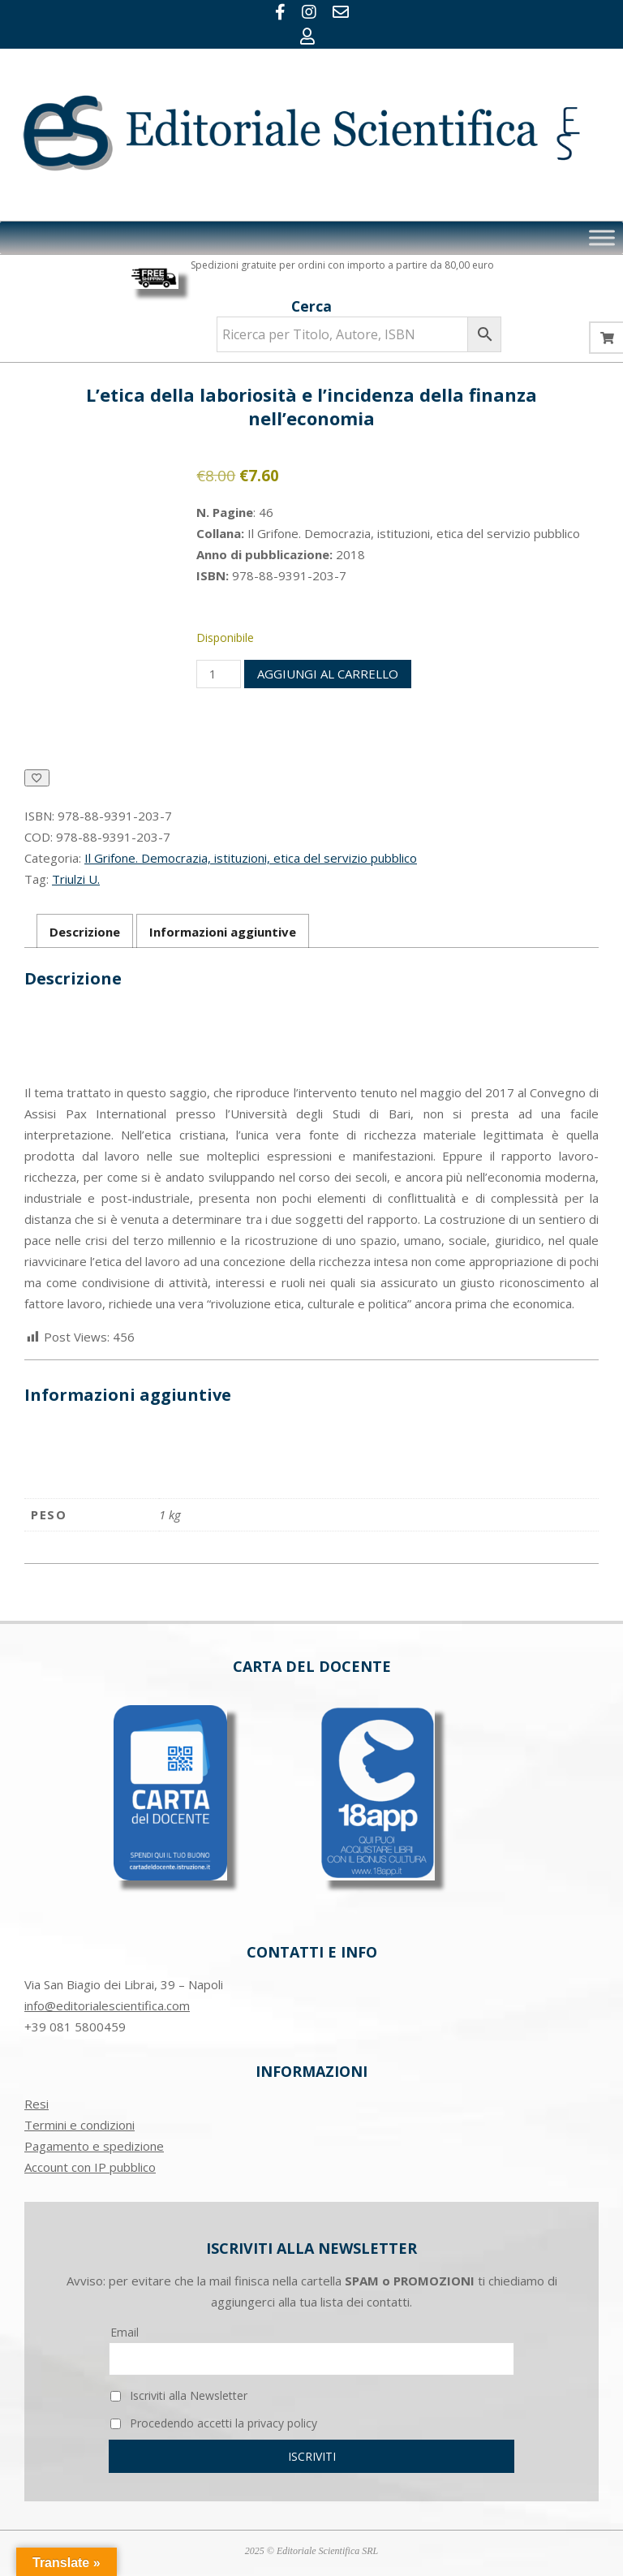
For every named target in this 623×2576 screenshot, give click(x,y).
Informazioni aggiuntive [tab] (222, 932)
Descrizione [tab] (84, 932)
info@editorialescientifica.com (107, 2005)
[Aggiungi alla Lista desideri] (36, 777)
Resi (36, 2104)
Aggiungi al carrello (327, 674)
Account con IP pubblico (90, 2167)
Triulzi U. (76, 879)
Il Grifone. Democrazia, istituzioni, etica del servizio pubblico (250, 858)
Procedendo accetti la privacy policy (213, 2423)
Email (124, 2332)
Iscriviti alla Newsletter (178, 2395)
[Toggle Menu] (602, 237)
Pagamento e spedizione (94, 2146)
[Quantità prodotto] (218, 674)
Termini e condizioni (79, 2125)
